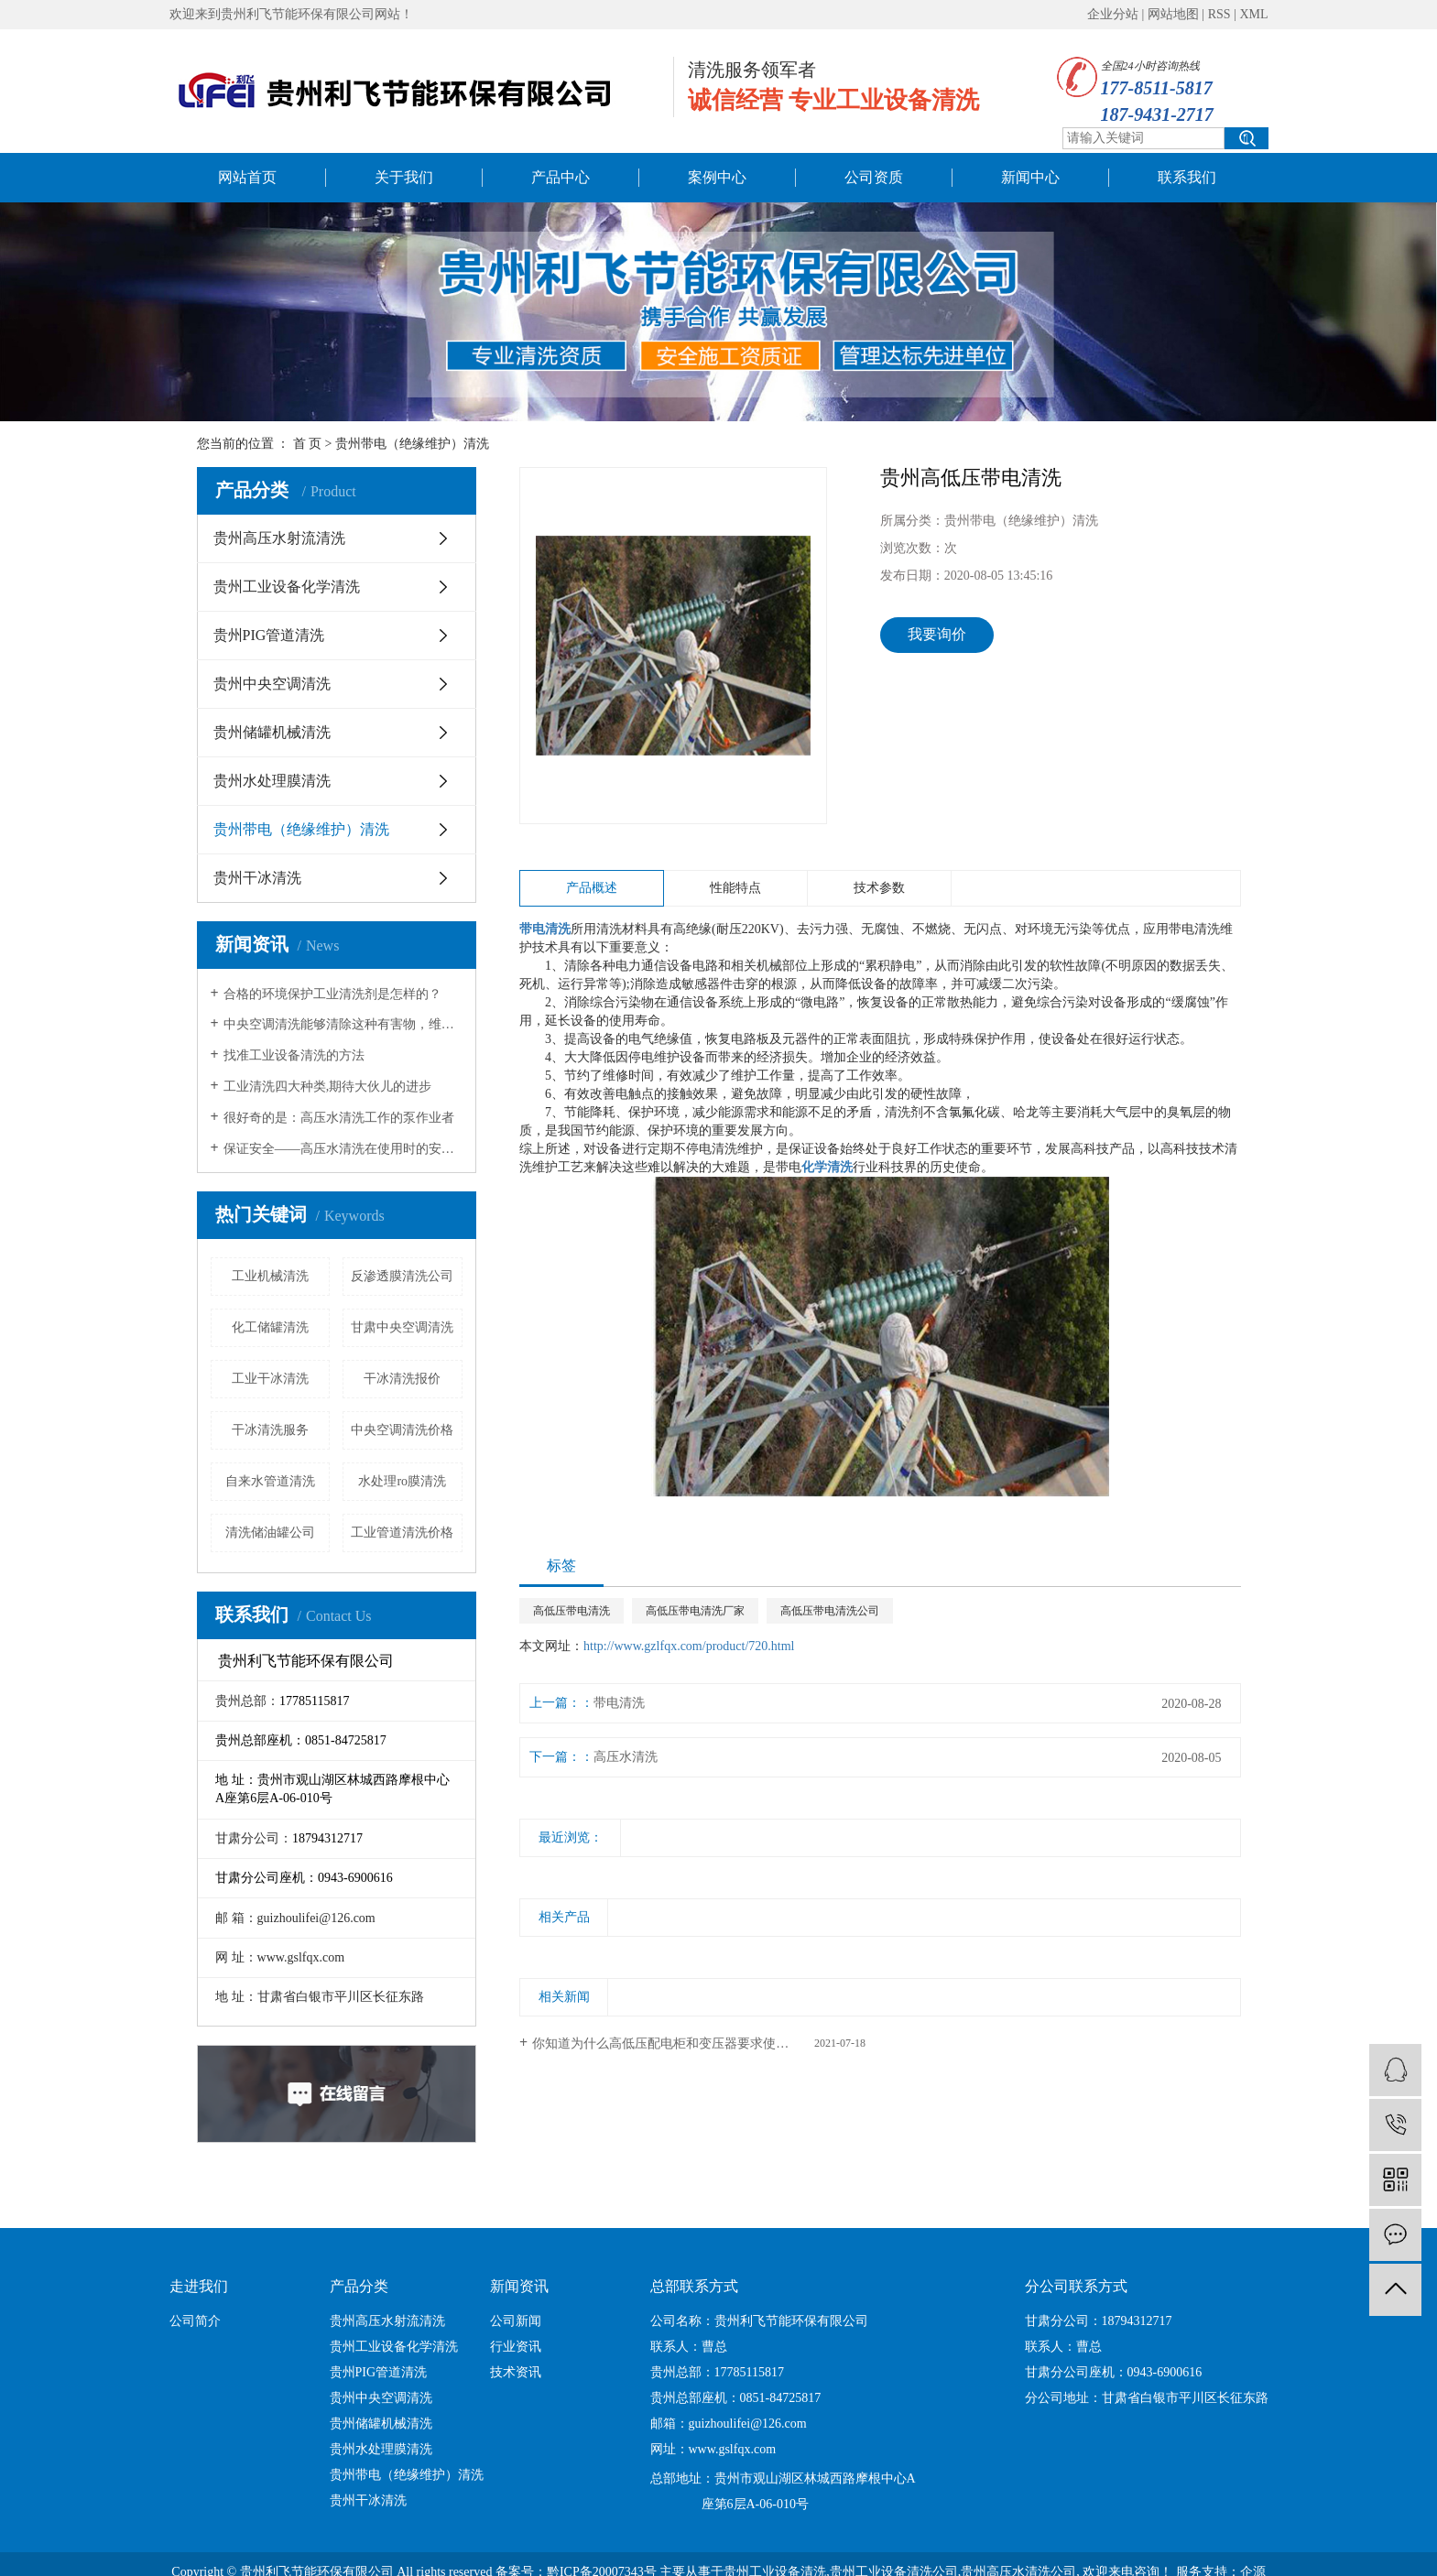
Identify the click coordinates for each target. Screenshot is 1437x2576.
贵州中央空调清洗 (272, 683)
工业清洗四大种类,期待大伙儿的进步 (327, 1086)
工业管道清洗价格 (402, 1532)
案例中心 (717, 177)
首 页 (307, 444)
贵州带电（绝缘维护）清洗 (412, 444)
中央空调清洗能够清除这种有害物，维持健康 (343, 1024)
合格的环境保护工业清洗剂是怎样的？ (332, 994)
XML (1253, 14)
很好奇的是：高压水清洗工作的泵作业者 (338, 1118)
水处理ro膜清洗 (402, 1481)
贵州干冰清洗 (257, 878)
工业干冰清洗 (270, 1379)
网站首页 (247, 177)
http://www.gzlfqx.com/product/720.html (688, 1646)
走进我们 (198, 2286)
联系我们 (1187, 177)
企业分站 (1112, 14)
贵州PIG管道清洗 (269, 635)
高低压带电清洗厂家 (695, 1610)
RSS (1219, 14)
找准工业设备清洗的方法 (294, 1055)
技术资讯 (515, 2372)
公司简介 (195, 2321)
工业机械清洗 (270, 1276)
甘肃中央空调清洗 (402, 1327)
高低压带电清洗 (571, 1610)
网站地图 (1173, 14)
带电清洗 (619, 1703)
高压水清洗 (625, 1757)
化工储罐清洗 (270, 1327)
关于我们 (404, 177)
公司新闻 (515, 2321)
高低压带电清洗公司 (829, 1610)
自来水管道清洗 (270, 1481)
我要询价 (937, 634)
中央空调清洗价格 (402, 1430)
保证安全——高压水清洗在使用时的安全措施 (343, 1149)
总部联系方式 (694, 2286)
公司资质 (873, 177)
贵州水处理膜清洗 (272, 780)
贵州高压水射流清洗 (279, 538)
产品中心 (560, 177)
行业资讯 (515, 2346)
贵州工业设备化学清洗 (286, 586)
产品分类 (359, 2286)
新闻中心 (1030, 177)
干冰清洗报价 (402, 1379)
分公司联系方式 (1076, 2286)
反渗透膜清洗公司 (402, 1276)
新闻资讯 (519, 2286)
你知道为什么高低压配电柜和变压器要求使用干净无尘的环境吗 (698, 2043)
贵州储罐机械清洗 (272, 732)
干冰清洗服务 (270, 1430)
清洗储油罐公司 (270, 1532)
